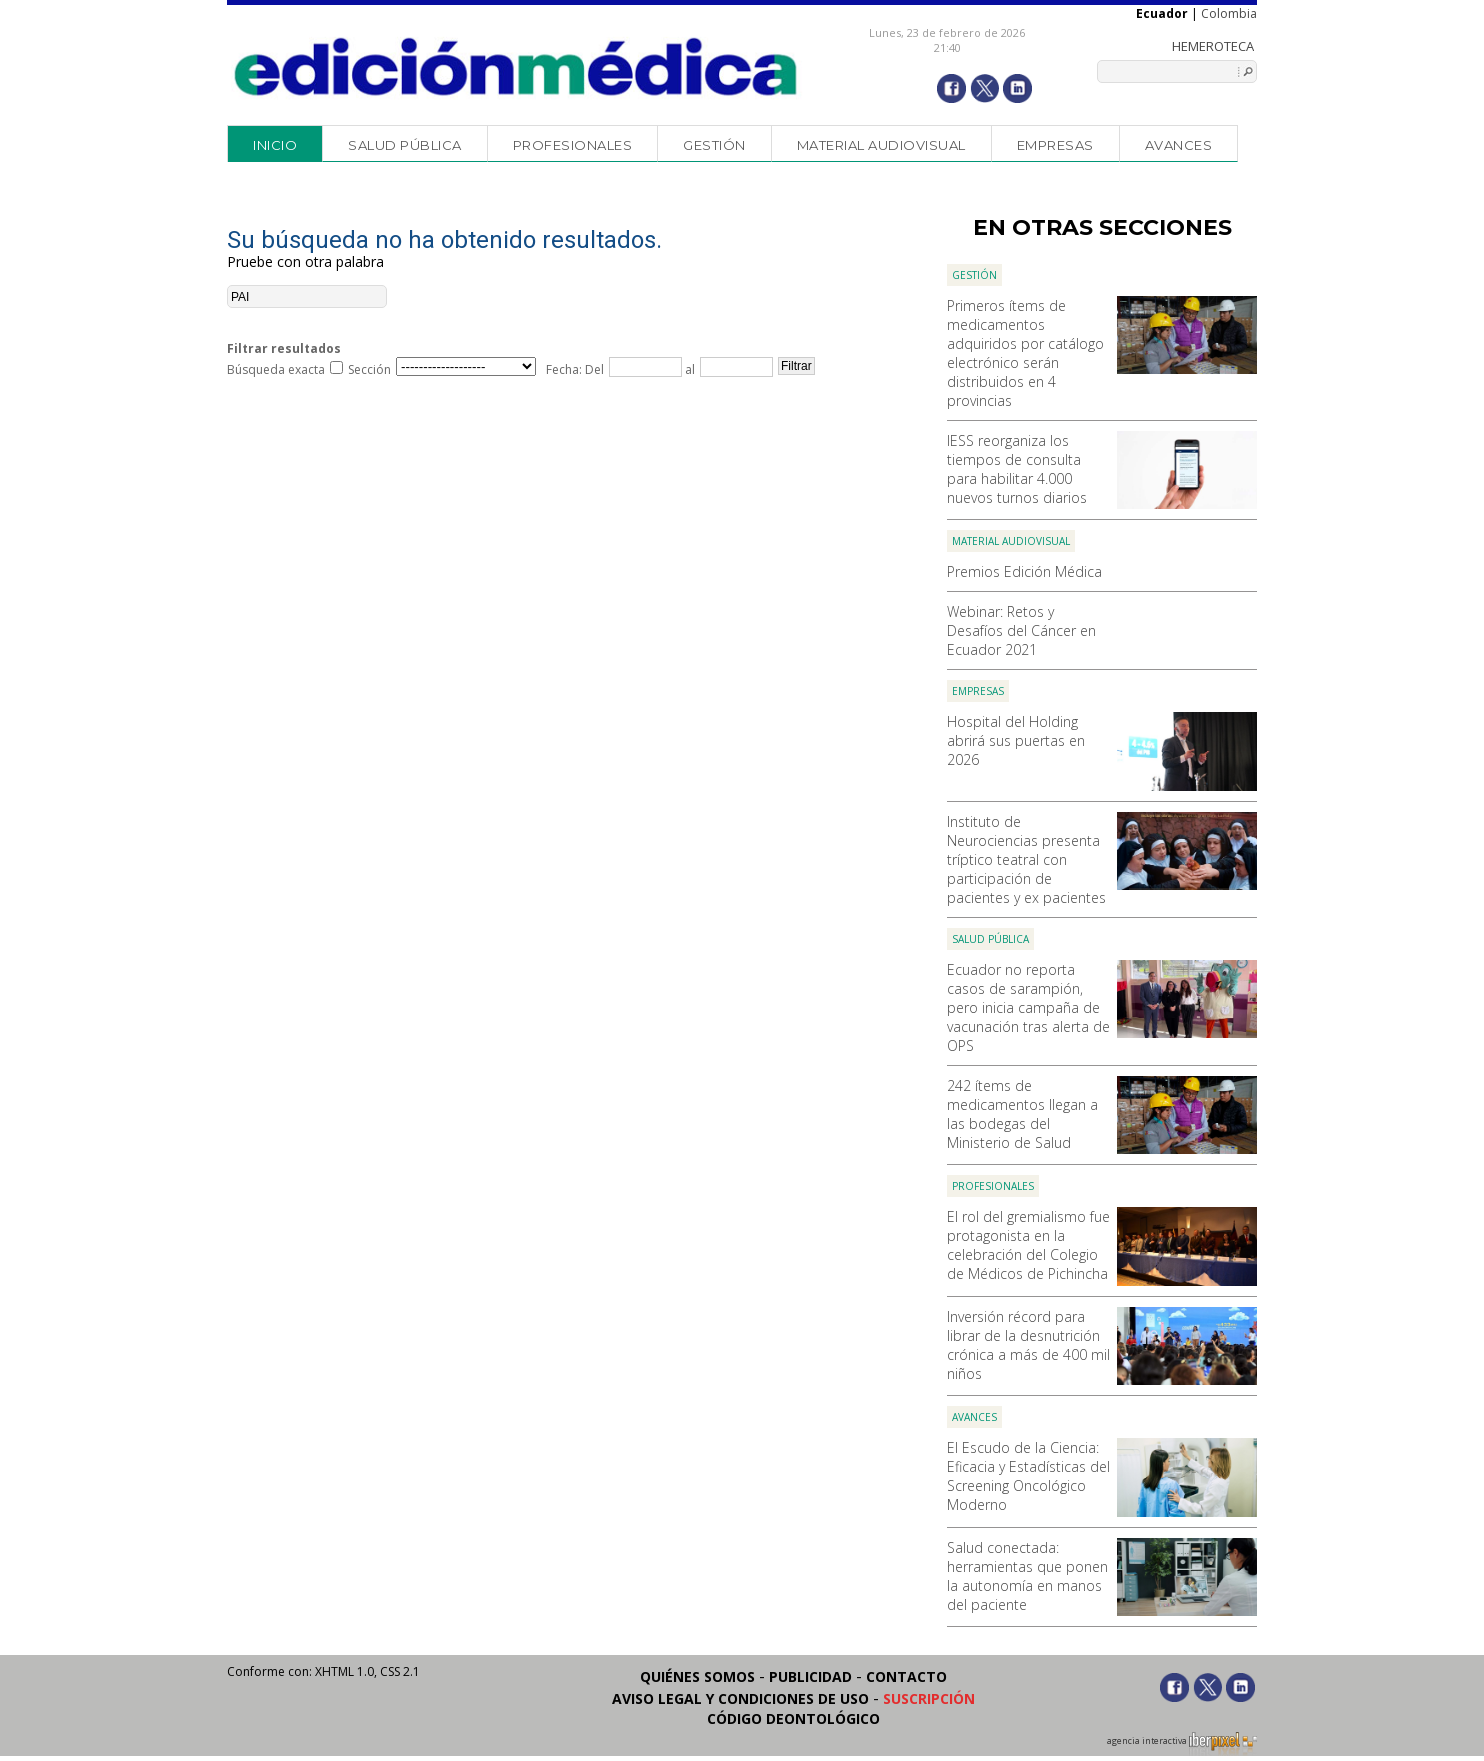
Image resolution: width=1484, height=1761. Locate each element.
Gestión (714, 145)
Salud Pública (405, 145)
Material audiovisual (881, 145)
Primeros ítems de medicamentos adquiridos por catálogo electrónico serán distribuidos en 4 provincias (1025, 353)
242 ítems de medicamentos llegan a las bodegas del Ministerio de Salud (1022, 1114)
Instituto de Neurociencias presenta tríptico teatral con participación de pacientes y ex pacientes (1026, 859)
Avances (1179, 145)
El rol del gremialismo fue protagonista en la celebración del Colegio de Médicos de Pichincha (1028, 1245)
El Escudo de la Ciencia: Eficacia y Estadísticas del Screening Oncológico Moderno (1028, 1476)
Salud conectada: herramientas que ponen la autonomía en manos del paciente (1027, 1576)
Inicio (275, 145)
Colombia (1229, 13)
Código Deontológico (793, 1718)
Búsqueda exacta (276, 369)
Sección (369, 369)
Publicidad (810, 1676)
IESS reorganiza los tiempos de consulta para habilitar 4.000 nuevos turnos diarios (1017, 469)
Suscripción (929, 1698)
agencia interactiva (1182, 1744)
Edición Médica (516, 67)
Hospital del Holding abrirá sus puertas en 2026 (1016, 740)
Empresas (1055, 145)
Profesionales (573, 145)
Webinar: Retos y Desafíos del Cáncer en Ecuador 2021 (1021, 630)
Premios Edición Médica (1024, 571)
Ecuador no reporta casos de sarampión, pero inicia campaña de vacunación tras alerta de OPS (1028, 1007)
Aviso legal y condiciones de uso (740, 1698)
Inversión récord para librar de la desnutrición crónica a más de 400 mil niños (1028, 1345)
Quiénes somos (697, 1676)
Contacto (906, 1676)
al (688, 369)
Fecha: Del (575, 369)
